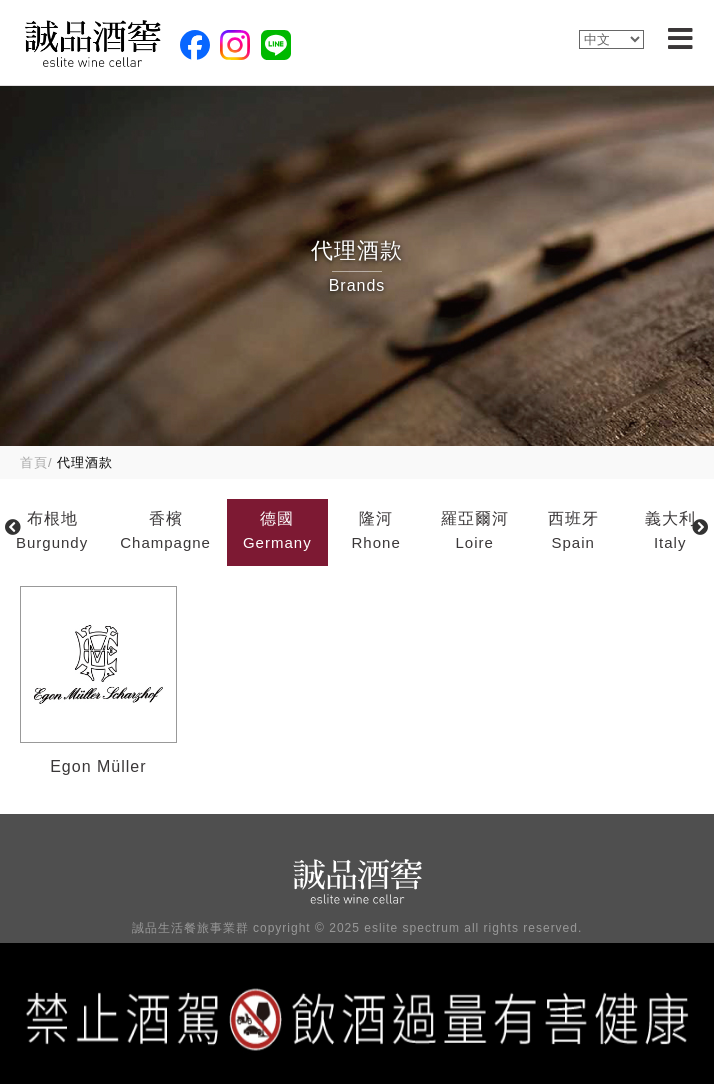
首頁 (34, 462)
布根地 (52, 532)
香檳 (165, 532)
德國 (277, 532)
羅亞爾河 (475, 532)
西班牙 (573, 532)
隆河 (376, 532)
